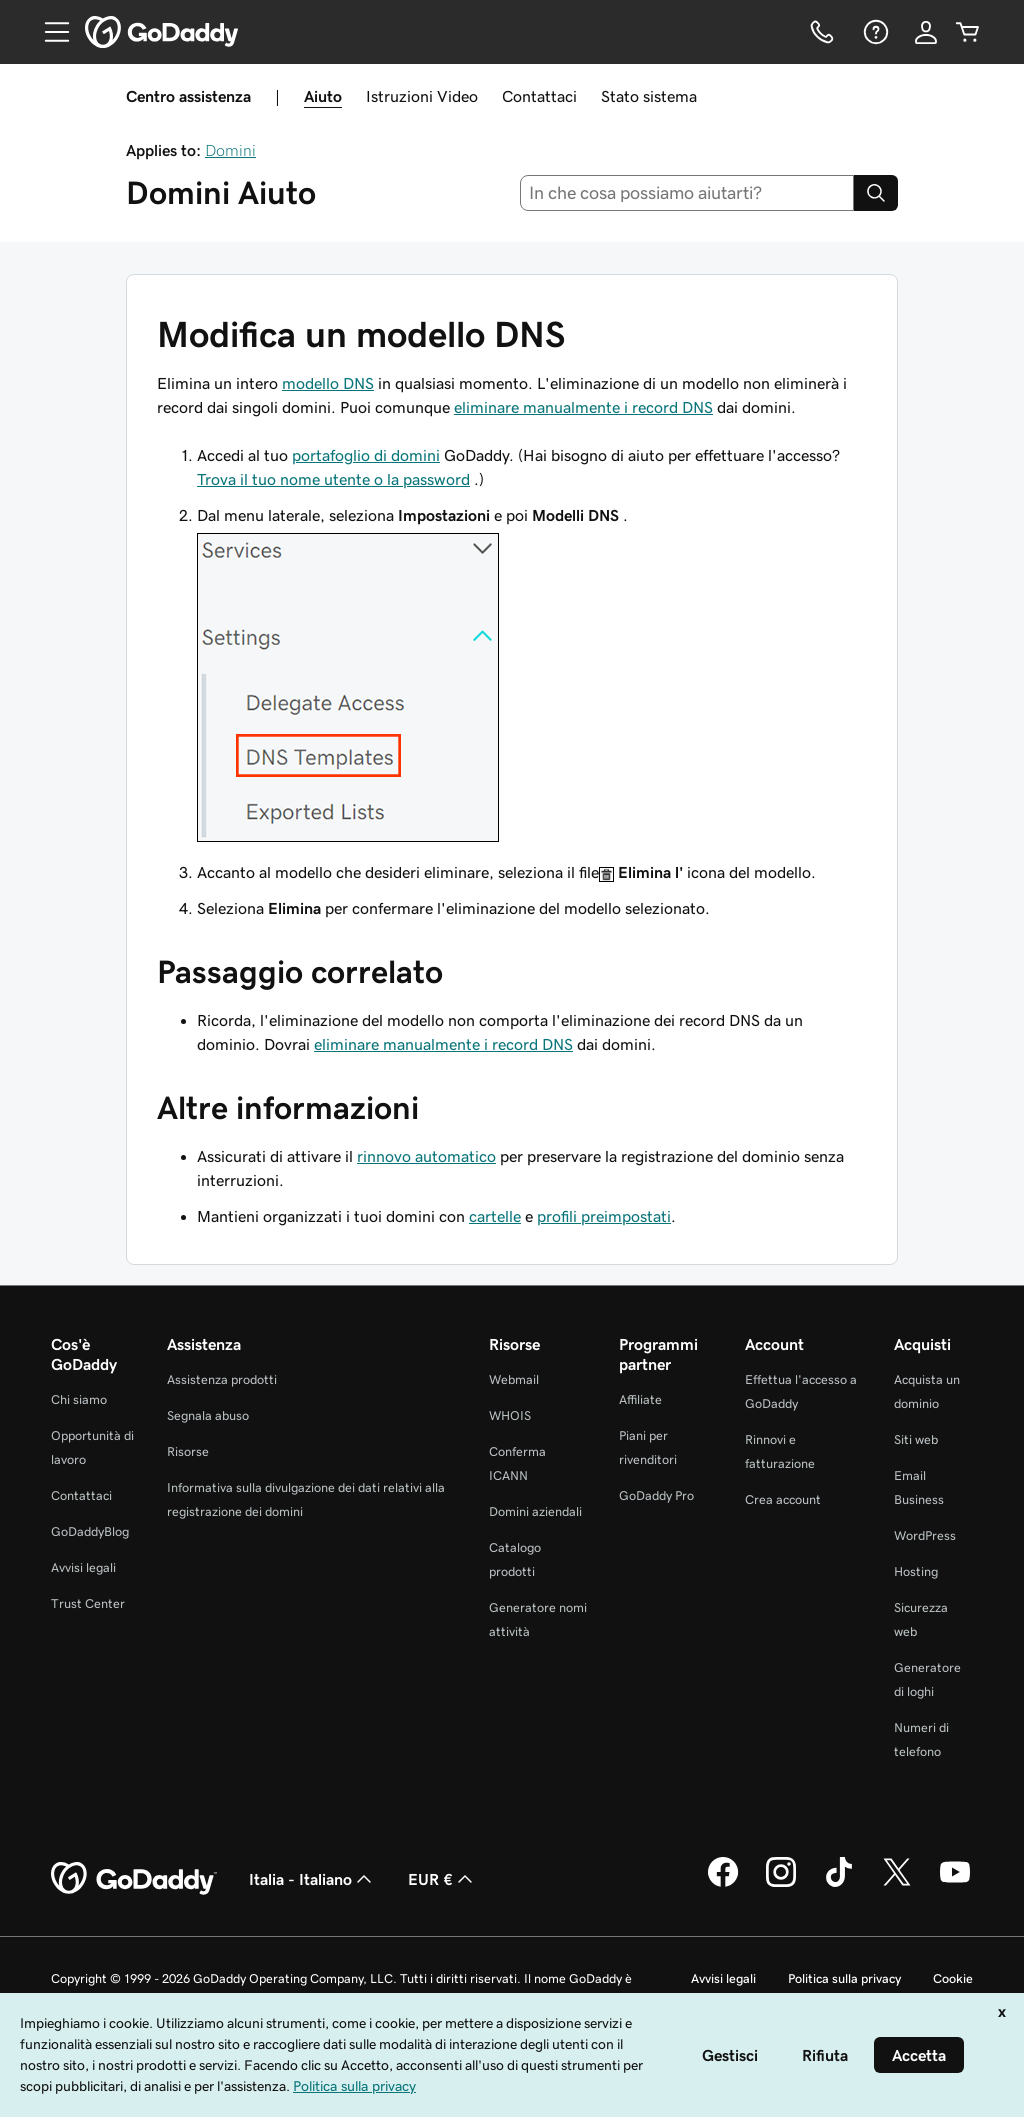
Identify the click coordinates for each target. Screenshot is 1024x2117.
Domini (230, 150)
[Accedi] (926, 32)
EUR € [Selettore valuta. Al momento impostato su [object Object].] (442, 1879)
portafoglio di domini (366, 455)
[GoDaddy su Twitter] (897, 1884)
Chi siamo (79, 1399)
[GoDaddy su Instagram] (781, 1884)
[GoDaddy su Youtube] (955, 1884)
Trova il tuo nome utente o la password (333, 479)
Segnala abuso (208, 1415)
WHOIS (510, 1415)
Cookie (953, 1978)
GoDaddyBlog (90, 1531)
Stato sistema (649, 96)
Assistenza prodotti (222, 1379)
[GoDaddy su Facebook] (723, 1884)
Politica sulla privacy (844, 1978)
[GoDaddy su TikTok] (839, 1884)
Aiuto (323, 96)
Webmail (514, 1379)
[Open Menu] (49, 32)
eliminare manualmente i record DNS (583, 407)
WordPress (925, 1535)
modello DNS (328, 383)
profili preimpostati (604, 1216)
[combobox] (687, 193)
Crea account (783, 1499)
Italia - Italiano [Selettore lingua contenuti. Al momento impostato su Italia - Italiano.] (312, 1879)
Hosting (916, 1571)
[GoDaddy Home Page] (134, 1879)
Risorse (188, 1451)
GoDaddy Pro (656, 1495)
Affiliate (640, 1399)
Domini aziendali (535, 1511)
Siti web (916, 1439)
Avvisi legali (83, 1567)
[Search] (876, 193)
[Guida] (874, 32)
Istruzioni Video (422, 96)
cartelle (495, 1216)
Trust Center (88, 1603)
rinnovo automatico (426, 1156)
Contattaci (539, 96)
